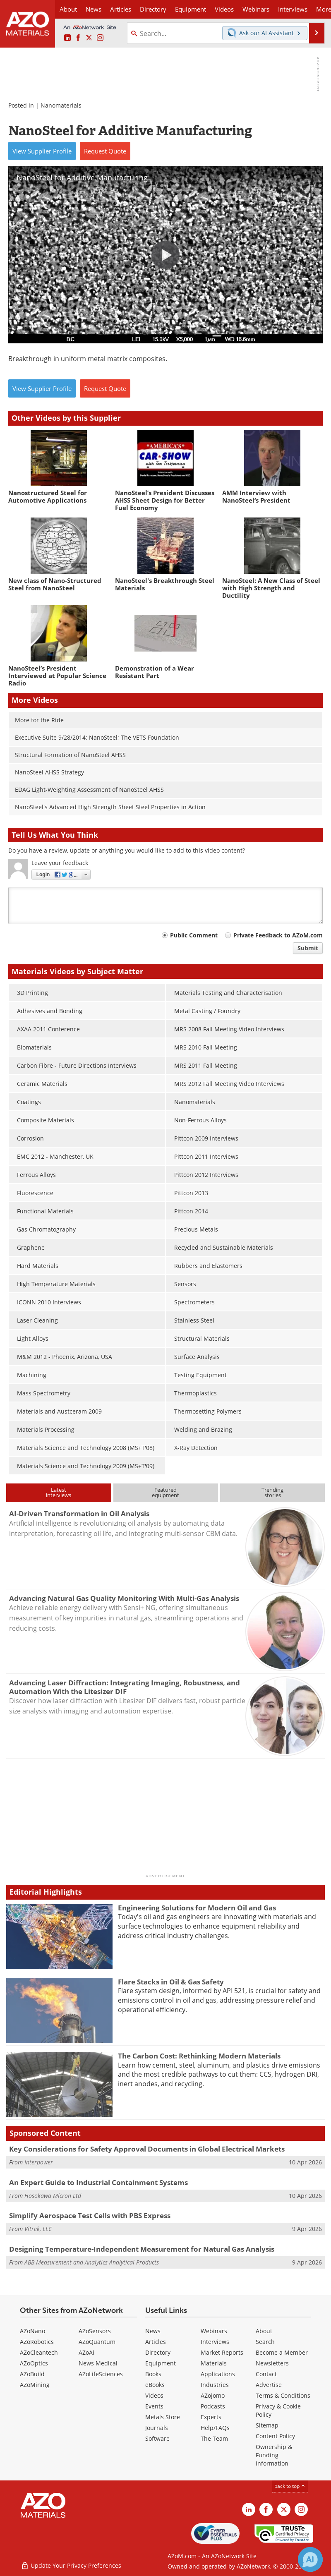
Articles (155, 2342)
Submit (307, 948)
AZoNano (32, 2331)
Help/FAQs (215, 2428)
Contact (266, 2374)
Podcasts (213, 2406)
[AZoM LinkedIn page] (67, 38)
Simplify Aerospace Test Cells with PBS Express (89, 2215)
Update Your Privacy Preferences (71, 2565)
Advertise (269, 2385)
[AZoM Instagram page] (100, 38)
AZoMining (35, 2385)
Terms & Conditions (283, 2395)
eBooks (155, 2385)
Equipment (160, 2363)
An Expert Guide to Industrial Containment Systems (98, 2182)
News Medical (98, 2363)
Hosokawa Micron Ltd (52, 2196)
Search (265, 2342)
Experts (211, 2417)
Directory (153, 9)
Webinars (214, 2331)
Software (157, 2438)
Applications (218, 2374)
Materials (214, 2363)
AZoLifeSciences (101, 2374)
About (264, 2331)
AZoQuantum (97, 2342)
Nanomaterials (61, 105)
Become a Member (282, 2352)
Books (153, 2374)
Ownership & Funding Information (274, 2455)
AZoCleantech (39, 2352)
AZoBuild (32, 2374)
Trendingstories (272, 1492)
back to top (290, 2486)
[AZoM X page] (89, 38)
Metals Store (162, 2417)
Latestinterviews (58, 1492)
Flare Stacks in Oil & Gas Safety (171, 1982)
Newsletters (272, 2363)
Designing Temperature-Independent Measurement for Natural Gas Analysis (141, 2249)
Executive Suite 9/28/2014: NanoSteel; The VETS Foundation (97, 737)
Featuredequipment (165, 1492)
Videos (154, 2395)
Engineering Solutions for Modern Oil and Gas (197, 1907)
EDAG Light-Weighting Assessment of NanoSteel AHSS (89, 789)
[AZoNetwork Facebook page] (78, 38)
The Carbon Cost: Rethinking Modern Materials (199, 2056)
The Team (214, 2438)
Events (154, 2406)
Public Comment (194, 935)
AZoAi (86, 2352)
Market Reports (222, 2352)
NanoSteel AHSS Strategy (49, 772)
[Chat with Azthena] (310, 2559)
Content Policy (275, 2436)
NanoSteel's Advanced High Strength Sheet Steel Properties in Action (110, 807)
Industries (215, 2385)
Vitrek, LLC (38, 2229)
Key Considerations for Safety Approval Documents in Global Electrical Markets (147, 2149)
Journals (156, 2428)
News (153, 2331)
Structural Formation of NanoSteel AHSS (70, 755)
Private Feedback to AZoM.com (278, 935)
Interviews (215, 2342)
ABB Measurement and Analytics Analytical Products (91, 2262)
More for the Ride (39, 720)
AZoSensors (95, 2331)
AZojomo (213, 2395)
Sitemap (267, 2425)
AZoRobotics (37, 2342)
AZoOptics (34, 2363)
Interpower (38, 2162)
